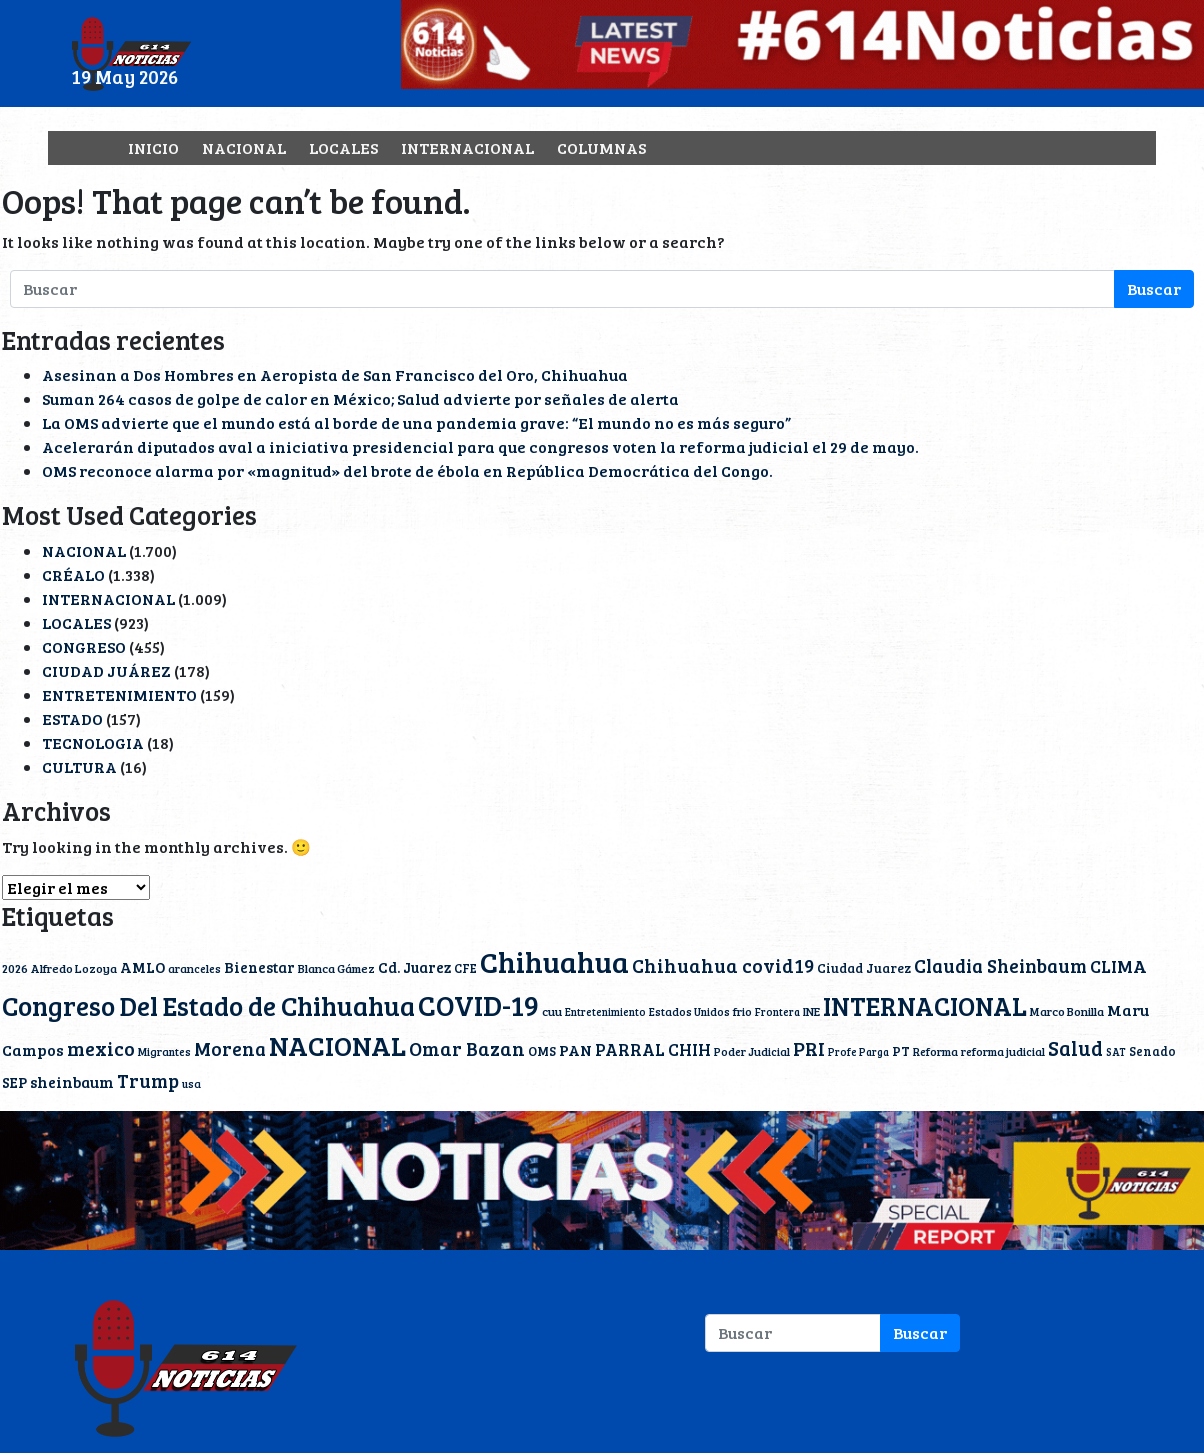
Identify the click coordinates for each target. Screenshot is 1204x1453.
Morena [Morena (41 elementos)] (230, 1048)
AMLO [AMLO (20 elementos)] (142, 967)
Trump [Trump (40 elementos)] (148, 1080)
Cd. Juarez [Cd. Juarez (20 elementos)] (414, 967)
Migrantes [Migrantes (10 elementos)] (164, 1051)
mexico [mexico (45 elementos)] (101, 1048)
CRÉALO (73, 574)
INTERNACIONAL (467, 147)
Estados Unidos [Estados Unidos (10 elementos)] (689, 1011)
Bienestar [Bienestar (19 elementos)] (259, 967)
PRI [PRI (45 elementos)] (809, 1048)
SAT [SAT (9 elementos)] (1116, 1052)
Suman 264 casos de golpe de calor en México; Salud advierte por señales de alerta (360, 398)
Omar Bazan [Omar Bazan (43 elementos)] (467, 1048)
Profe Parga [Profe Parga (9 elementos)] (858, 1052)
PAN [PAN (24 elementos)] (575, 1050)
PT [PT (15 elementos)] (901, 1051)
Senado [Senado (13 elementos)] (1152, 1051)
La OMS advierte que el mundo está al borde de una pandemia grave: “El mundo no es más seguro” (416, 422)
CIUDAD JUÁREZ (106, 670)
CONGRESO (84, 646)
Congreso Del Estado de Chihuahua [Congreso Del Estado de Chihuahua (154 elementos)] (208, 1005)
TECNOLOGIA (93, 742)
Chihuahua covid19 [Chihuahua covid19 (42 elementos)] (723, 965)
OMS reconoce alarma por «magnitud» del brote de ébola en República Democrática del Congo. (407, 470)
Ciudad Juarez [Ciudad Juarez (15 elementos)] (864, 968)
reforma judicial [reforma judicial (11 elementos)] (1003, 1051)
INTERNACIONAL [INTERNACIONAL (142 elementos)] (925, 1005)
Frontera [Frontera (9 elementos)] (777, 1012)
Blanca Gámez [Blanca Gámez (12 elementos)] (336, 968)
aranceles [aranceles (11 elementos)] (194, 968)
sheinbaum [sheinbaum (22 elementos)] (72, 1081)
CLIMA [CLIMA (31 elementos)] (1118, 966)
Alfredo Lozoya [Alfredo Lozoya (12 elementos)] (74, 968)
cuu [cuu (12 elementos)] (552, 1011)
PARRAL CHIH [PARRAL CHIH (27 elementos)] (653, 1049)
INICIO (153, 147)
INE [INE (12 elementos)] (811, 1011)
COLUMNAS (601, 147)
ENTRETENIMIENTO (119, 694)
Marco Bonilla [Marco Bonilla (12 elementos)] (1067, 1011)
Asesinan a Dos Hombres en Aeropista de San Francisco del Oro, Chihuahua (335, 374)
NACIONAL (244, 147)
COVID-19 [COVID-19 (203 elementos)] (478, 1005)
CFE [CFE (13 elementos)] (465, 968)
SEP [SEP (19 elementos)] (14, 1082)
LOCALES (343, 147)
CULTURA (79, 766)
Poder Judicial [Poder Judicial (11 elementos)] (752, 1051)
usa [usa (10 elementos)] (191, 1083)
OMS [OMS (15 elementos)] (542, 1051)
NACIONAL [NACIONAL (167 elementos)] (337, 1045)
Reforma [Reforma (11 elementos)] (935, 1051)
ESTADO (72, 718)
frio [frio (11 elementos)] (742, 1011)
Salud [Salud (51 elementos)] (1075, 1048)
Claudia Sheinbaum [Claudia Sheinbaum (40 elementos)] (1000, 965)
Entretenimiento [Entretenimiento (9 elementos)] (605, 1012)
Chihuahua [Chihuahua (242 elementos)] (554, 961)
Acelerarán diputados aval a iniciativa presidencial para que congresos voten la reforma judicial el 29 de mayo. (480, 446)
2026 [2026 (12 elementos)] (15, 968)
